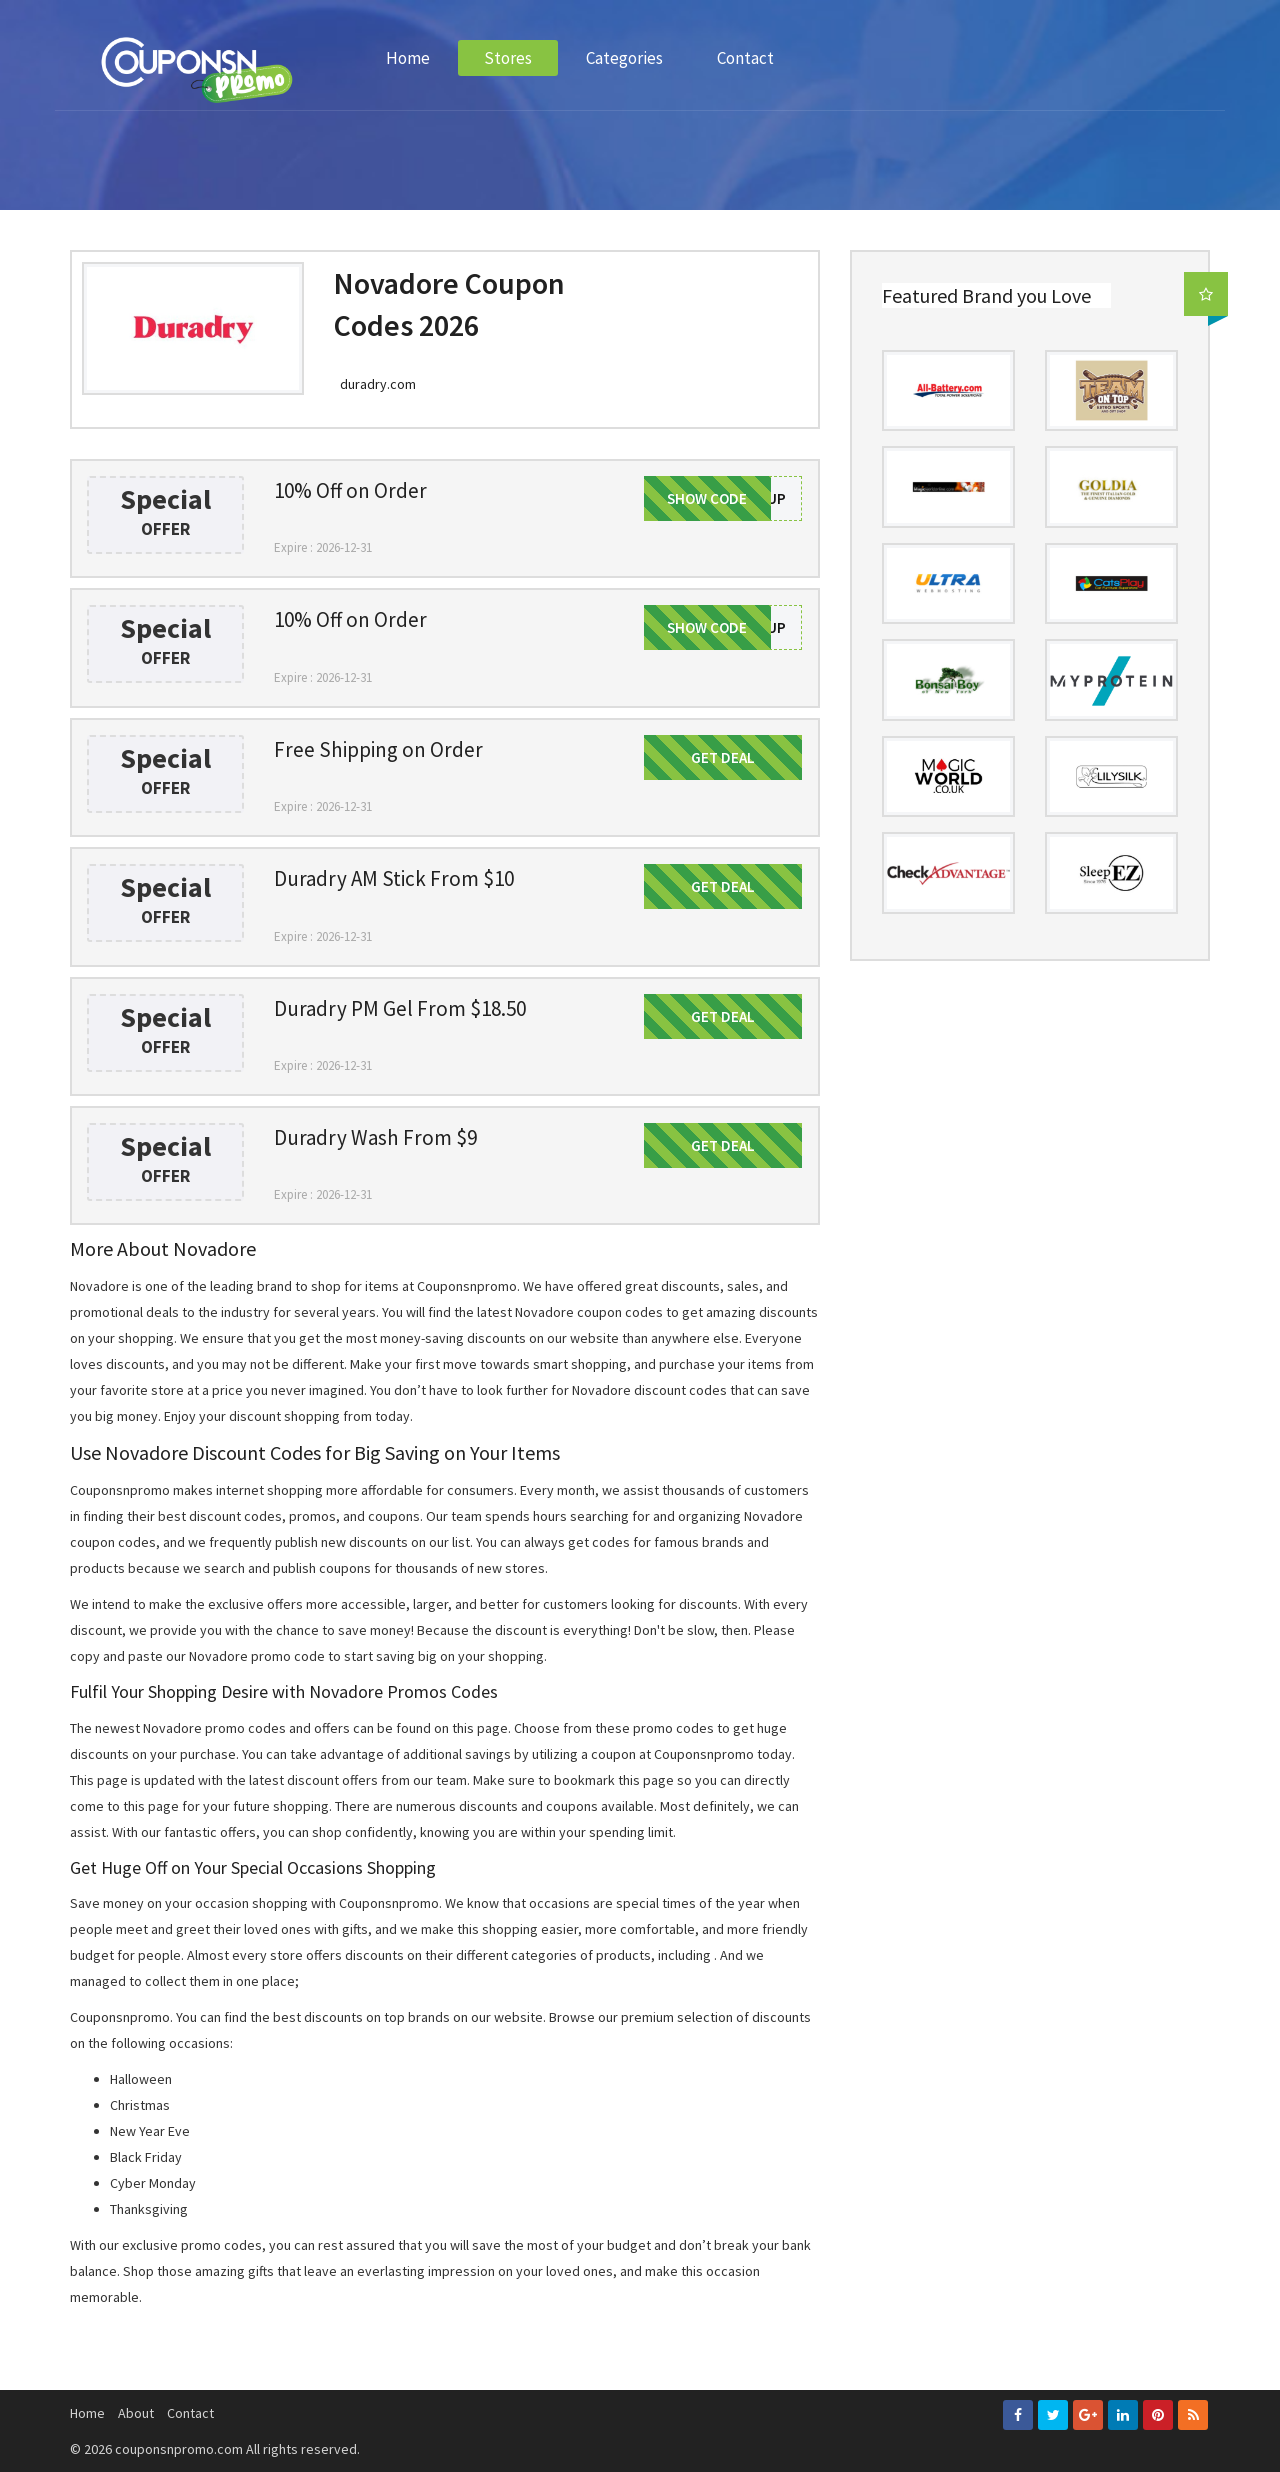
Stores (508, 58)
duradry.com (378, 384)
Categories (624, 58)
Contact (745, 58)
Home (408, 58)
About (136, 2413)
